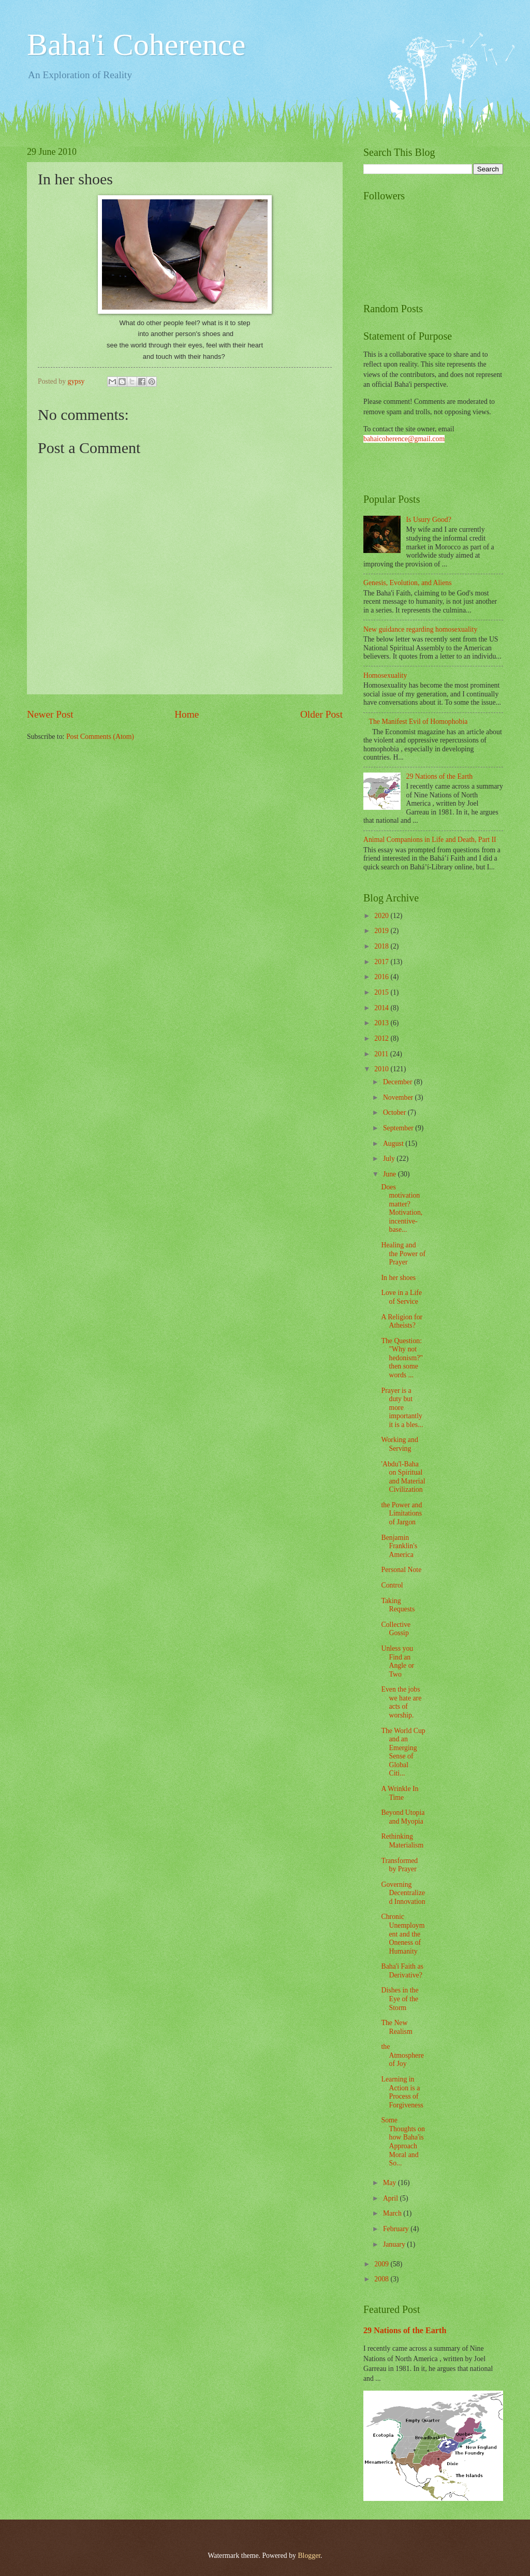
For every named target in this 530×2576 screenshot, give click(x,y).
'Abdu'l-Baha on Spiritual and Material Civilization (403, 1477)
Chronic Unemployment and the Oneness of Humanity (402, 1934)
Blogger (309, 2555)
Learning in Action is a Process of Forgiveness (402, 2092)
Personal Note (401, 1570)
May (390, 2183)
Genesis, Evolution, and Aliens (407, 583)
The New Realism (396, 2027)
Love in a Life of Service (401, 1297)
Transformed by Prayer (399, 1865)
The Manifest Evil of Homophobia (418, 721)
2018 (382, 946)
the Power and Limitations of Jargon (401, 1513)
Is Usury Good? (428, 519)
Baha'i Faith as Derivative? (402, 1970)
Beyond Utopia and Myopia (402, 1817)
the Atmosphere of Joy (402, 2055)
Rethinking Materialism (402, 1840)
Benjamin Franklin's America (399, 1546)
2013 (382, 1023)
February (396, 2229)
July (389, 1158)
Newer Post (50, 714)
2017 (382, 962)
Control (392, 1585)
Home (186, 714)
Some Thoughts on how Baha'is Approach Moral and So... (402, 2141)
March (393, 2213)
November (399, 1097)
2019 (382, 931)
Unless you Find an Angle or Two (397, 1661)
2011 (382, 1054)
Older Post (321, 714)
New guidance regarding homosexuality (420, 629)
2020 (382, 916)
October (395, 1112)
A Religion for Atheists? (401, 1321)
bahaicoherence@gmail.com (404, 439)
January (395, 2244)
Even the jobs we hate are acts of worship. (401, 1702)
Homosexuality (385, 675)
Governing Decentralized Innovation (403, 1893)
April (391, 2198)
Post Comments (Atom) (100, 736)
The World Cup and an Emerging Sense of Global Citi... (403, 1752)
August (394, 1143)
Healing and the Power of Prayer (403, 1253)
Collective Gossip (395, 1629)
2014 (382, 1008)
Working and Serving (399, 1444)
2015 (382, 992)
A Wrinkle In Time (399, 1793)
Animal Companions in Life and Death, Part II (429, 839)
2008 (382, 2279)
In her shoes (398, 1278)
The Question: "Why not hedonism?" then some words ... (401, 1358)
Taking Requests (398, 1605)
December (398, 1082)
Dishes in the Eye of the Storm (399, 1998)
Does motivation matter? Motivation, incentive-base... (401, 1208)
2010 (382, 1069)
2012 (382, 1038)
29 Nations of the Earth (439, 776)
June (390, 1174)
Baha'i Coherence (136, 44)
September (399, 1128)
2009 (382, 2264)
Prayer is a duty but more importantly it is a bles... (402, 1408)
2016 (382, 977)
